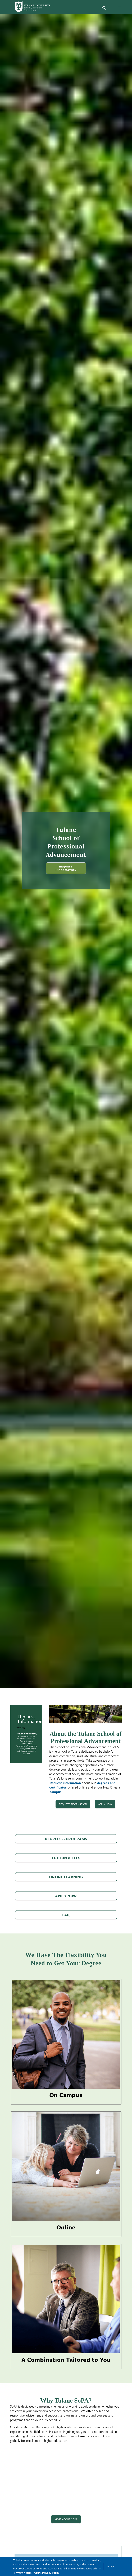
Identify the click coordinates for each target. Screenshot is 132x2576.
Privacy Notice (22, 2572)
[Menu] (119, 8)
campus (55, 1791)
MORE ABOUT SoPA (66, 2519)
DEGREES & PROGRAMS (66, 1838)
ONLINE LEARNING (66, 1876)
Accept (110, 2566)
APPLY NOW (105, 1804)
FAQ (66, 1914)
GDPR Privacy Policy (46, 2572)
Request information (65, 1782)
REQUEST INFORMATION (73, 1804)
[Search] (104, 8)
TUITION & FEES (66, 1857)
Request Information (66, 868)
